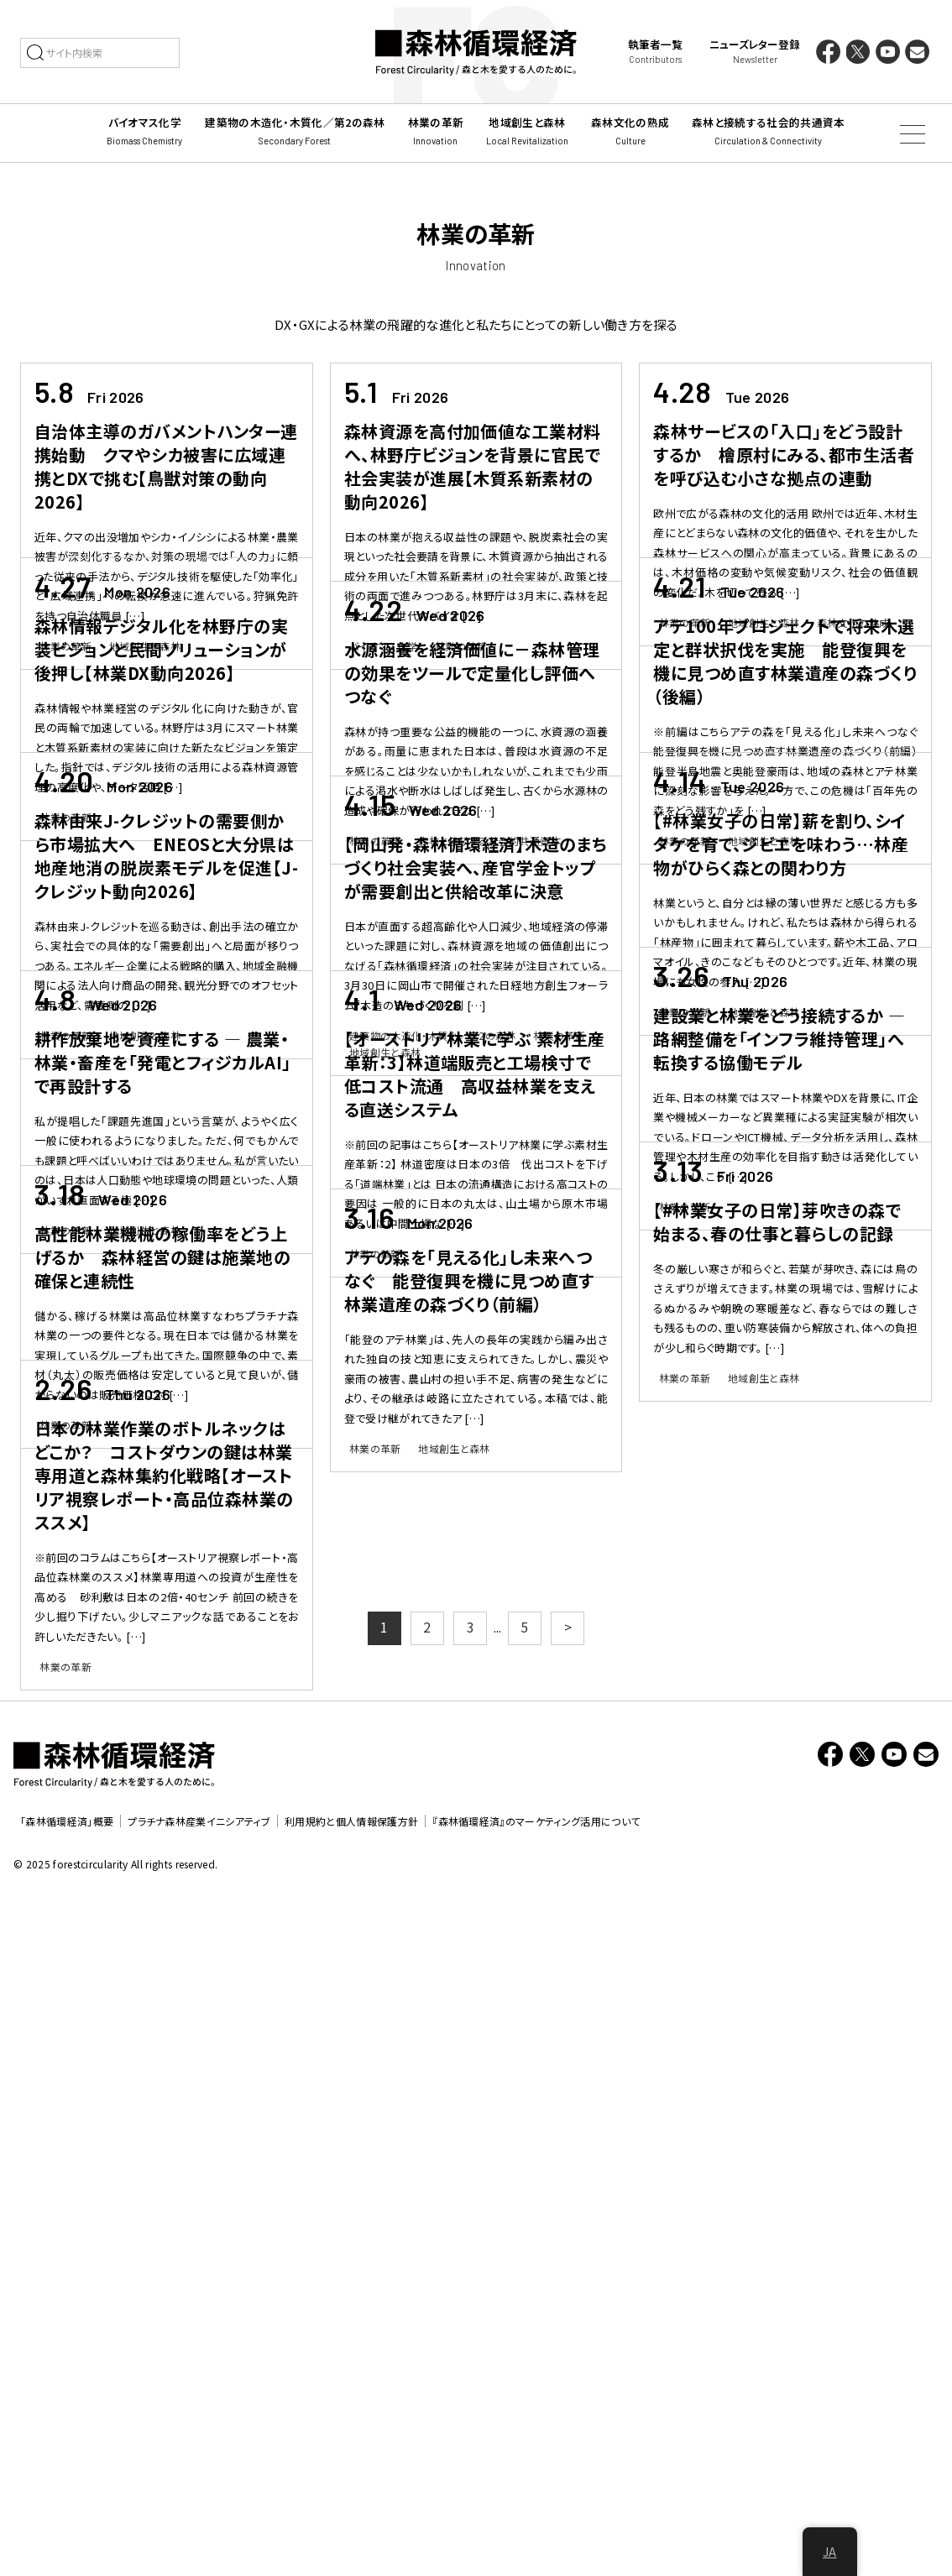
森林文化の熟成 (853, 622)
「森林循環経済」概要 (66, 2502)
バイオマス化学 (383, 646)
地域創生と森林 (144, 646)
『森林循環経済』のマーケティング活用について (536, 2502)
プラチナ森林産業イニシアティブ (199, 2502)
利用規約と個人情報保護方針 (351, 2502)
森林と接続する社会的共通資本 (489, 946)
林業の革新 (65, 646)
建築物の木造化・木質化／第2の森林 (432, 1247)
